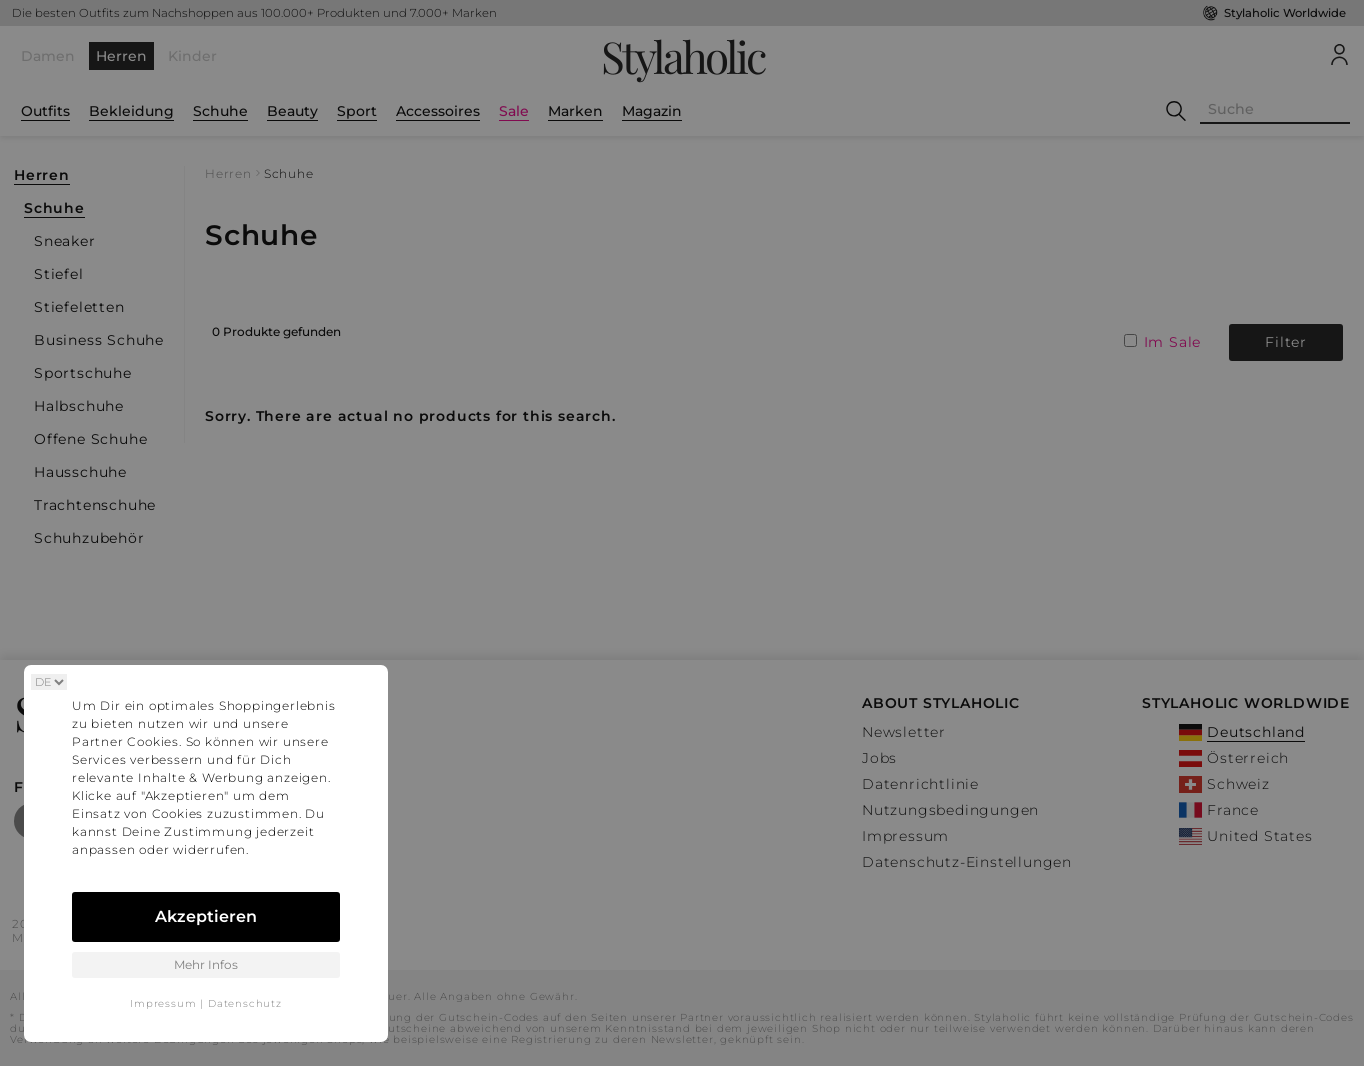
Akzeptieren (206, 916)
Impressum (163, 1003)
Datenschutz (245, 1003)
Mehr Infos (206, 964)
